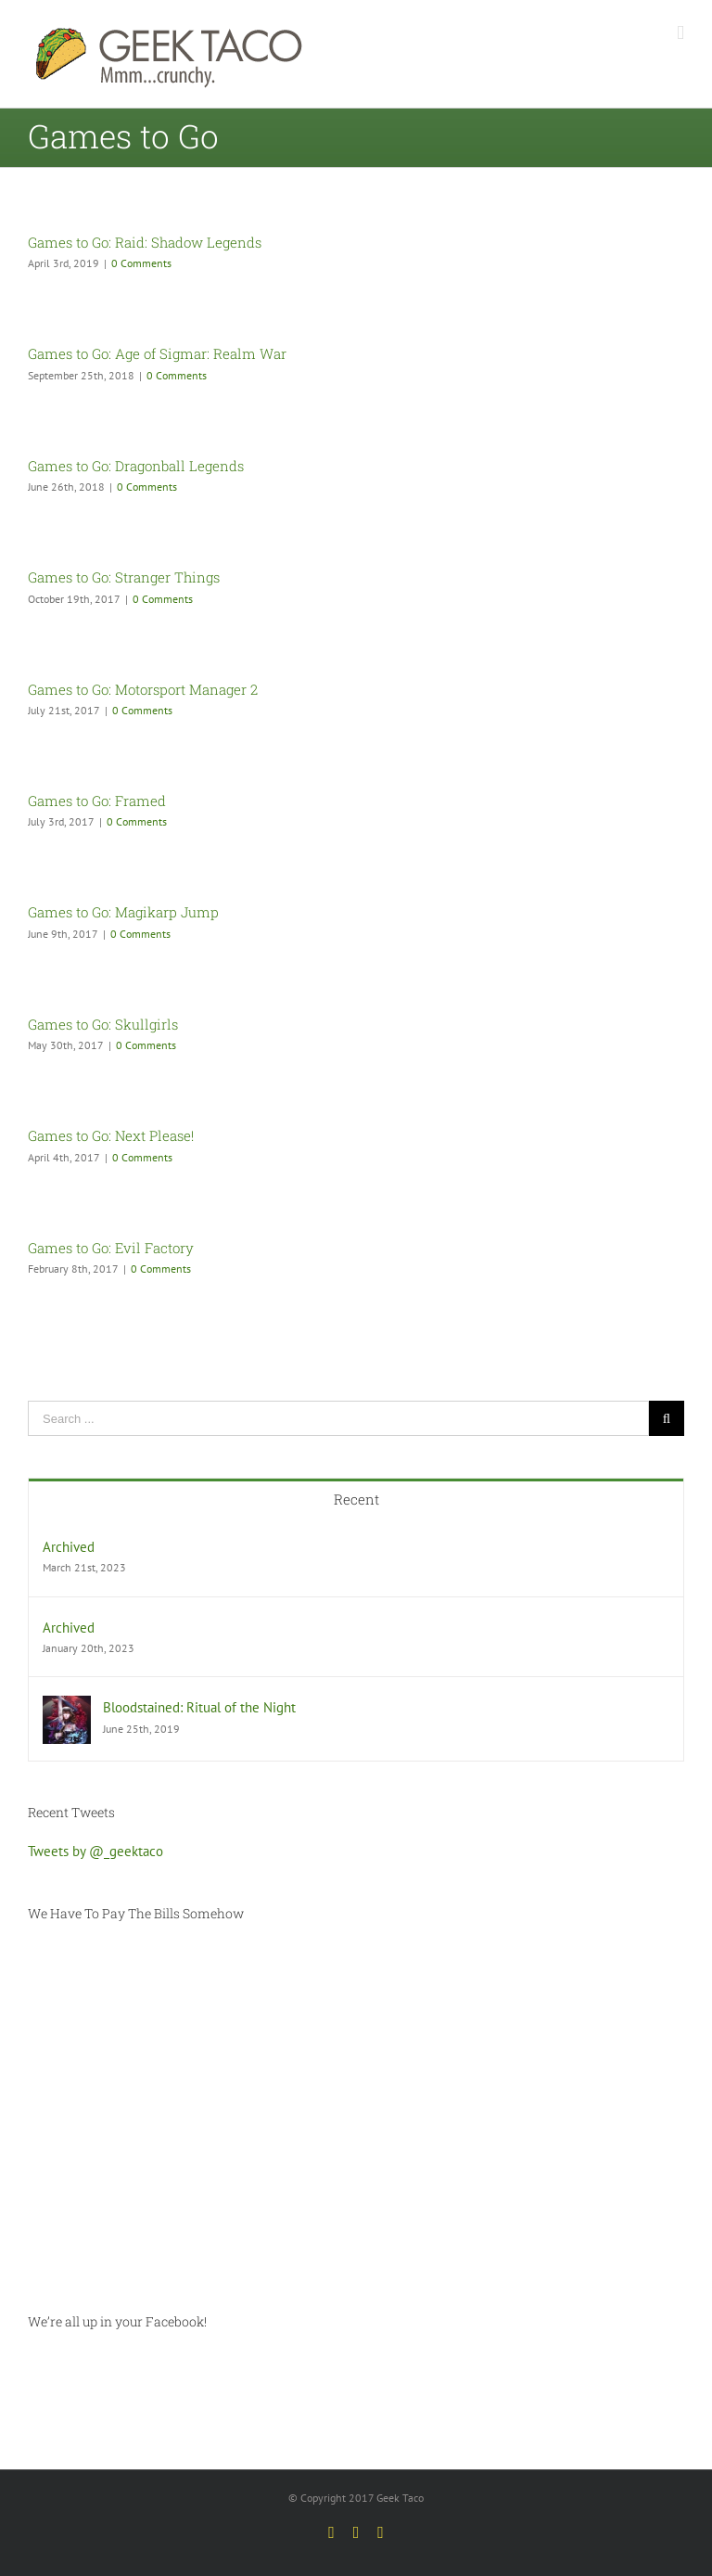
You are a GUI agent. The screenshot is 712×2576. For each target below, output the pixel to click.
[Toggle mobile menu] (680, 33)
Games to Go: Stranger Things (124, 577)
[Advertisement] (356, 2118)
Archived (69, 1547)
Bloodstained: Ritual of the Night (199, 1707)
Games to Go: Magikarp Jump (123, 912)
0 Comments (141, 263)
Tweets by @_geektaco (95, 1851)
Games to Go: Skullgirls (103, 1024)
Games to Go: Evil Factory (111, 1247)
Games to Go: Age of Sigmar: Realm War (157, 353)
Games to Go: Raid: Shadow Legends (144, 242)
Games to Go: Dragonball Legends (136, 465)
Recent (356, 1499)
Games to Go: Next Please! (111, 1135)
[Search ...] (338, 1418)
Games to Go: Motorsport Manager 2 (143, 689)
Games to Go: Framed (97, 800)
